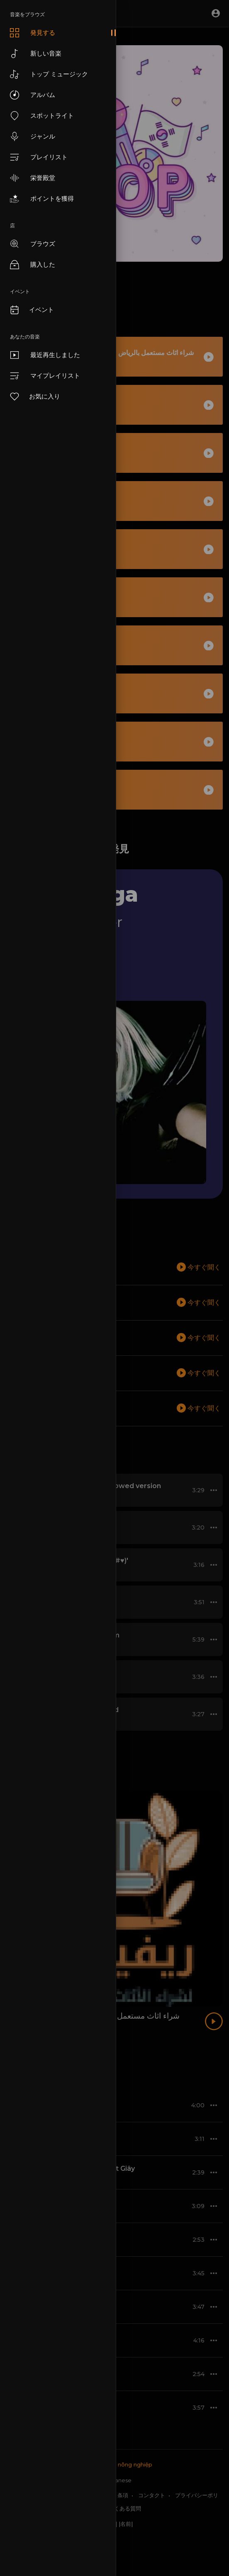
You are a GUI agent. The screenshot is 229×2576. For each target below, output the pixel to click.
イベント (31, 309)
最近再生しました (45, 355)
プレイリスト (39, 157)
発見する (32, 32)
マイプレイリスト (45, 375)
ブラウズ (32, 243)
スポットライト (42, 115)
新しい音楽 (35, 53)
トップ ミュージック (49, 74)
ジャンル (32, 136)
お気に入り (34, 396)
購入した (32, 264)
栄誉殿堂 (32, 177)
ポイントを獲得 (42, 198)
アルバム (32, 95)
